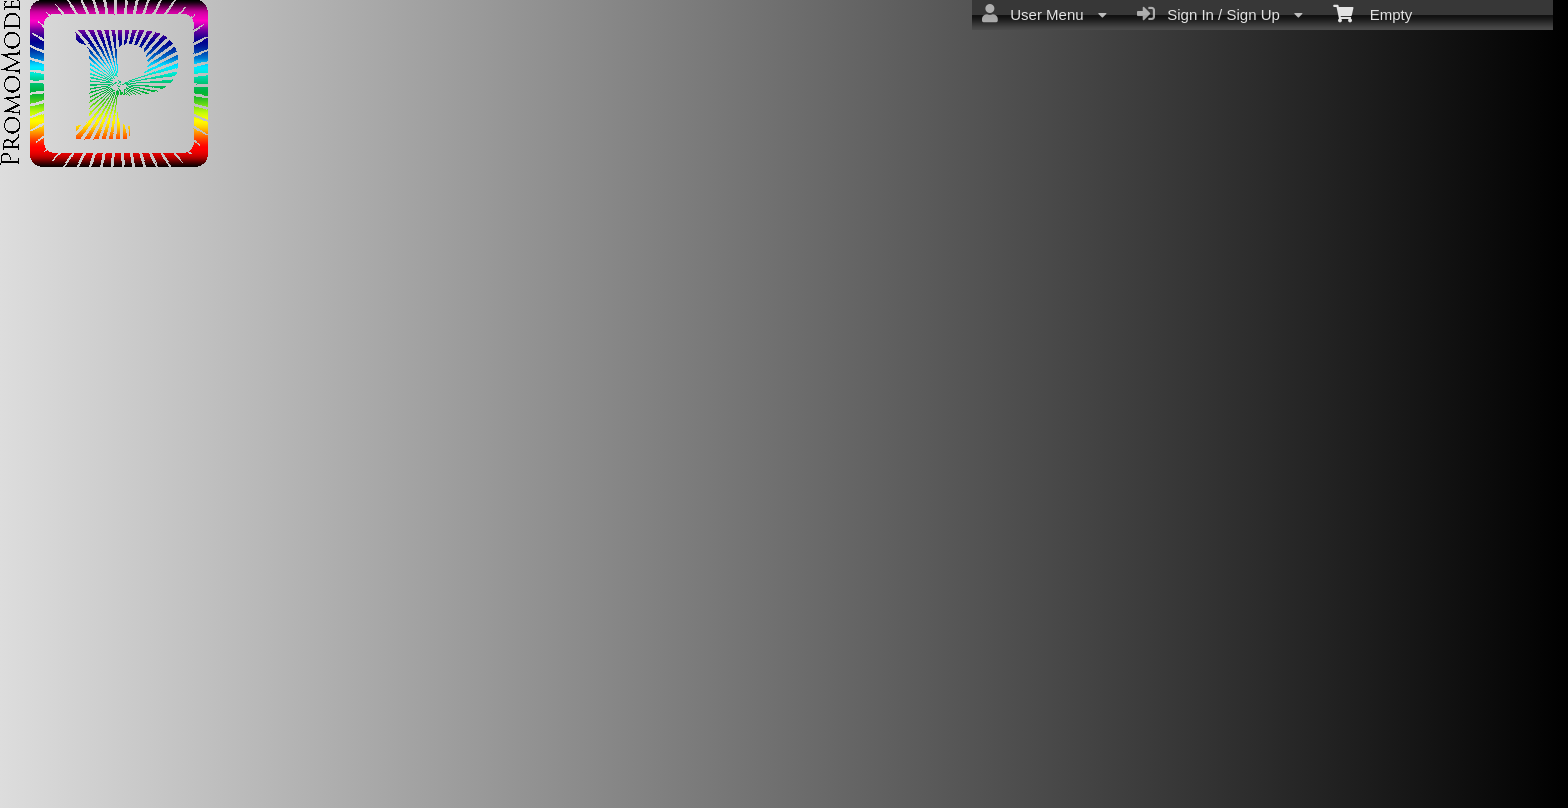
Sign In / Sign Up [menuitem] (1220, 14)
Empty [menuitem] (1372, 13)
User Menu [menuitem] (1044, 14)
